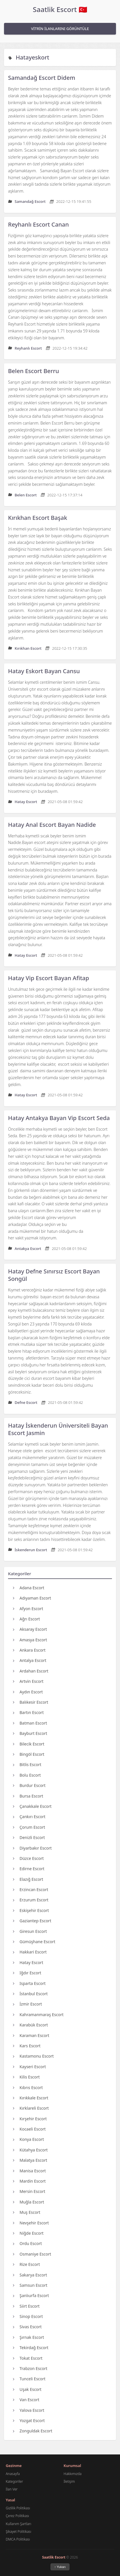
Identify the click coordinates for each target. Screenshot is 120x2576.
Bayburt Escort (30, 1733)
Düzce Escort (28, 1858)
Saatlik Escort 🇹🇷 (60, 9)
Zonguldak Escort (32, 2431)
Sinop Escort (28, 2316)
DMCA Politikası (18, 2539)
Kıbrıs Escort (28, 2087)
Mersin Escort (29, 2191)
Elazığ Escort (28, 1879)
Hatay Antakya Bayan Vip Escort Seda (59, 1118)
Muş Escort (26, 2212)
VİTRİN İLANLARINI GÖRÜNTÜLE (60, 28)
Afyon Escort (28, 1608)
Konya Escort (28, 2139)
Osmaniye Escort (32, 2254)
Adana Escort (28, 1587)
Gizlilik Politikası (18, 2508)
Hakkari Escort (30, 1952)
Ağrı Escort (26, 1619)
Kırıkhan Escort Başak (37, 518)
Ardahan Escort (30, 1671)
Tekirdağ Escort (31, 2347)
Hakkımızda (73, 2473)
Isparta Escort (29, 1983)
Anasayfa (13, 2473)
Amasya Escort (30, 1639)
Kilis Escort (26, 2077)
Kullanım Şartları (18, 2523)
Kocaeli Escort (29, 2129)
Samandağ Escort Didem (41, 78)
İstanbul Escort (30, 1993)
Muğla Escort (28, 2202)
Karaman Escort (31, 2035)
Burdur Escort (29, 1785)
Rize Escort (26, 2264)
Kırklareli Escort (31, 2108)
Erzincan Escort (30, 1889)
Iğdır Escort (27, 1972)
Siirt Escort (26, 2306)
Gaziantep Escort (32, 1920)
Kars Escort (26, 2045)
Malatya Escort (30, 2160)
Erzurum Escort (30, 1900)
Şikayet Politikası (18, 2531)
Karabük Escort (30, 2025)
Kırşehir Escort (30, 2118)
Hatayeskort (32, 57)
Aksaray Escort (30, 1629)
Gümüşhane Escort (34, 1941)
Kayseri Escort (29, 2066)
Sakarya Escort (30, 2275)
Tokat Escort (27, 2358)
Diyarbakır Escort (32, 1848)
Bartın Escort (28, 1712)
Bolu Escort (27, 1775)
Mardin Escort (29, 2181)
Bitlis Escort (27, 1764)
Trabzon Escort (30, 2368)
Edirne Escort (28, 1868)
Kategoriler (14, 2481)
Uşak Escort (27, 2389)
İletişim (69, 2481)
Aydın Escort (28, 1692)
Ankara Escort (29, 1650)
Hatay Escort (28, 1962)
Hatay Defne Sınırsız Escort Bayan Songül (54, 1275)
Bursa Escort (28, 1796)
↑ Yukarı (60, 2567)
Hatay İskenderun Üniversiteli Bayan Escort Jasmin (58, 1429)
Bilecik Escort (28, 1744)
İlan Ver (12, 2489)
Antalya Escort (29, 1660)
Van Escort (26, 2399)
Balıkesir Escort (30, 1702)
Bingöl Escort (28, 1754)
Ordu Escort (27, 2243)
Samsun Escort (30, 2285)
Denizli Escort (29, 1837)
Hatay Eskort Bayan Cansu (44, 671)
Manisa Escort (29, 2170)
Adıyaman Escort (32, 1598)
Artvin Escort (28, 1681)
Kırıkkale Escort (30, 2098)
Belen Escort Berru (33, 371)
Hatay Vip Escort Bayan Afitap (49, 978)
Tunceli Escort (29, 2378)
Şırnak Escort (28, 2337)
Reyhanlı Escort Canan (38, 224)
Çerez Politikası (17, 2515)
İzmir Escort (27, 2004)
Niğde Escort (28, 2233)
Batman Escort (30, 1723)
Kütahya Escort (30, 2150)
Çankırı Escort (29, 1816)
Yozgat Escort (29, 2420)
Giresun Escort (30, 1931)
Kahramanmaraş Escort (38, 2014)
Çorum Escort (29, 1827)
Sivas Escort (27, 2326)
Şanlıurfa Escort (31, 2295)
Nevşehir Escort (31, 2223)
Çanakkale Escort (32, 1806)
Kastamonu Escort (33, 2056)
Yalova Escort (28, 2410)
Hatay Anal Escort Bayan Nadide (52, 825)
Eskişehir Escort (31, 1910)
